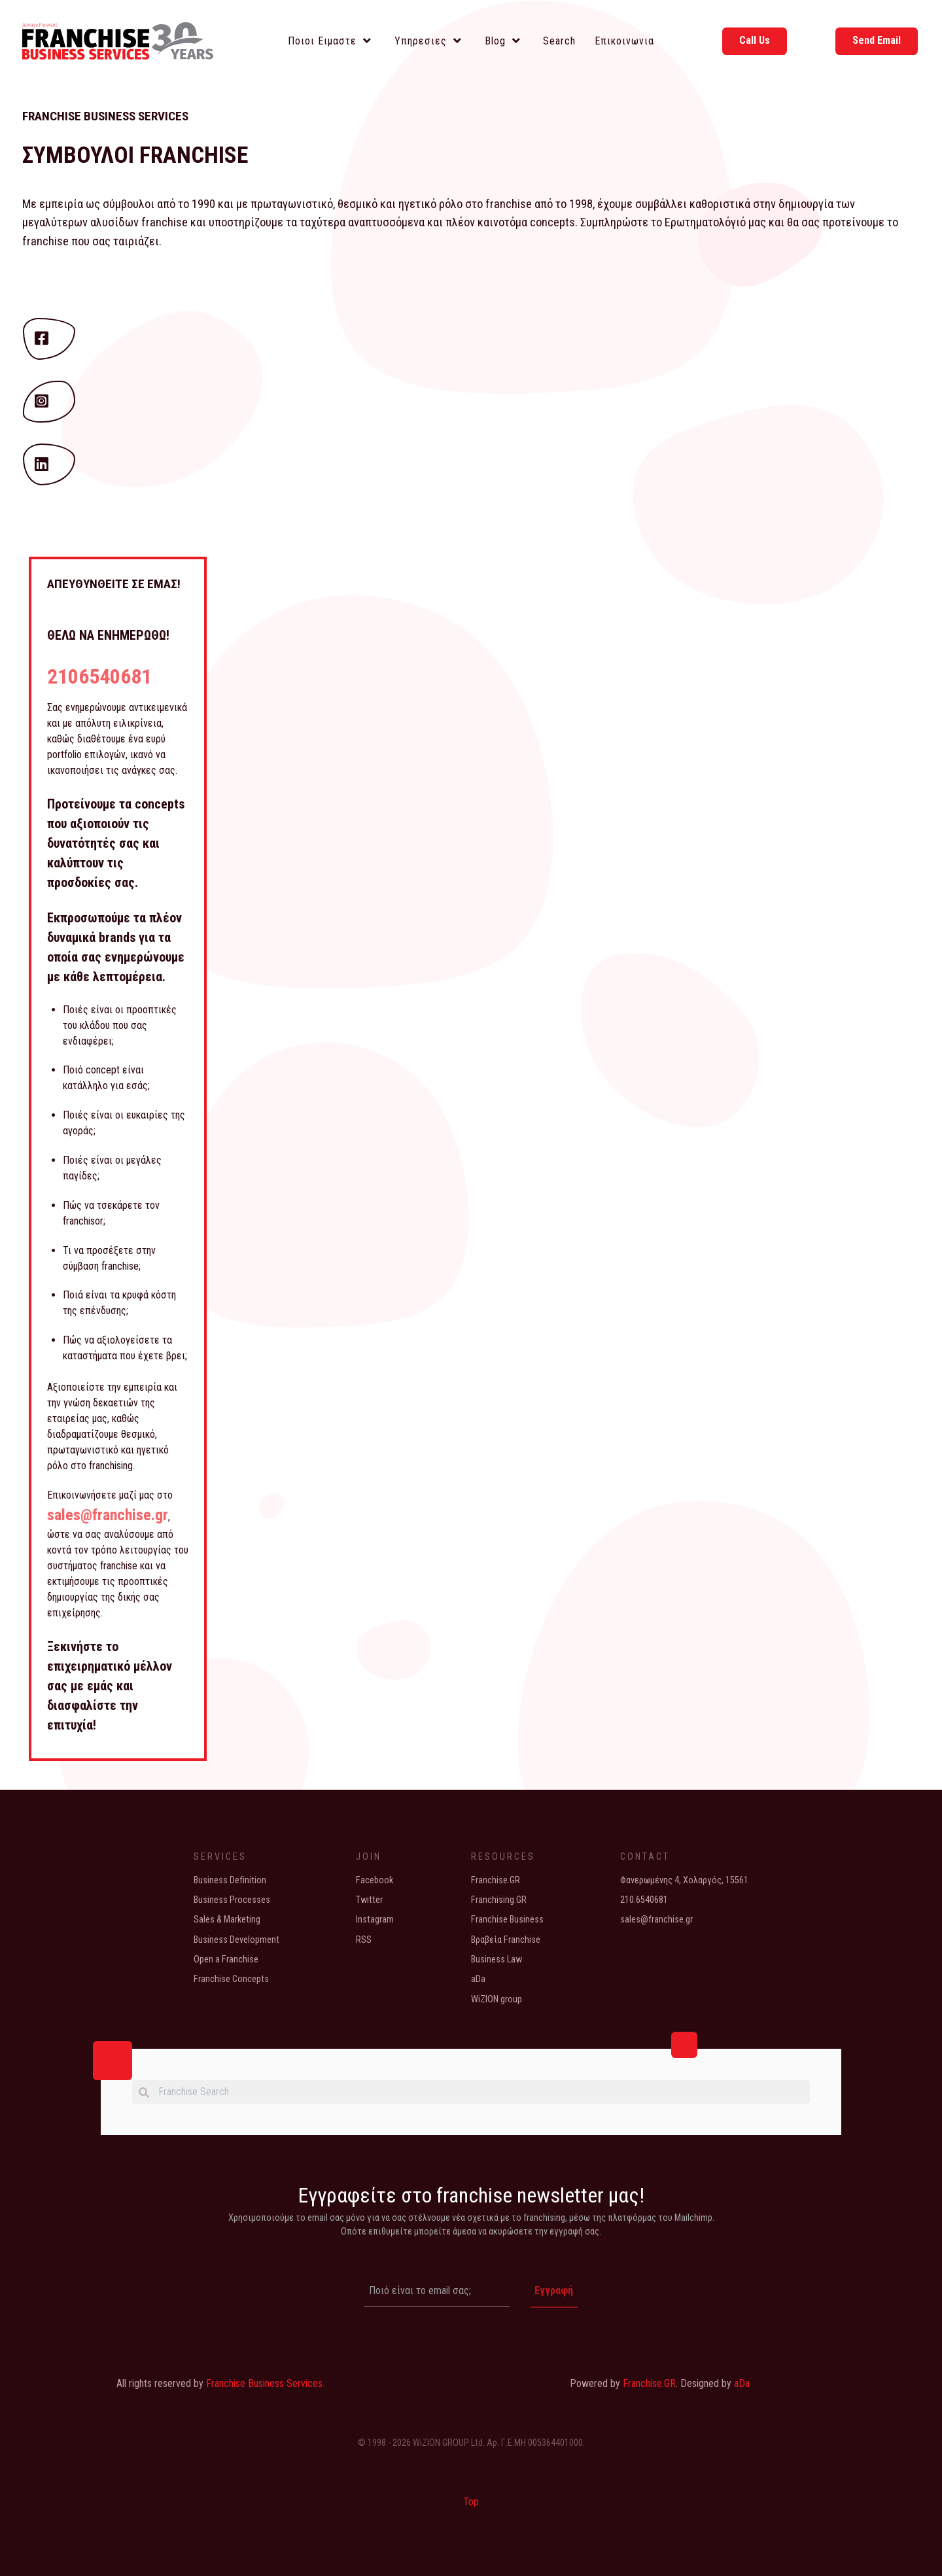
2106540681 (99, 675)
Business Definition (230, 1879)
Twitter (369, 1899)
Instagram (375, 1919)
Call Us (754, 40)
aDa (478, 1979)
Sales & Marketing (227, 1919)
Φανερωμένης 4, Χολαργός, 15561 (684, 1879)
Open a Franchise (226, 1958)
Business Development (236, 1939)
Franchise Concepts (231, 1979)
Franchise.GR (495, 1879)
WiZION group (496, 1998)
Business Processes (232, 1899)
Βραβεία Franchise (505, 1939)
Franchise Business (507, 1919)
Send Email (876, 40)
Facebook (374, 1879)
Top (471, 2501)
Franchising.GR (499, 1899)
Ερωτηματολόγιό (705, 222)
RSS (364, 1939)
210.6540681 (644, 1899)
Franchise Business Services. (265, 2382)
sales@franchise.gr (107, 1514)
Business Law (496, 1958)
